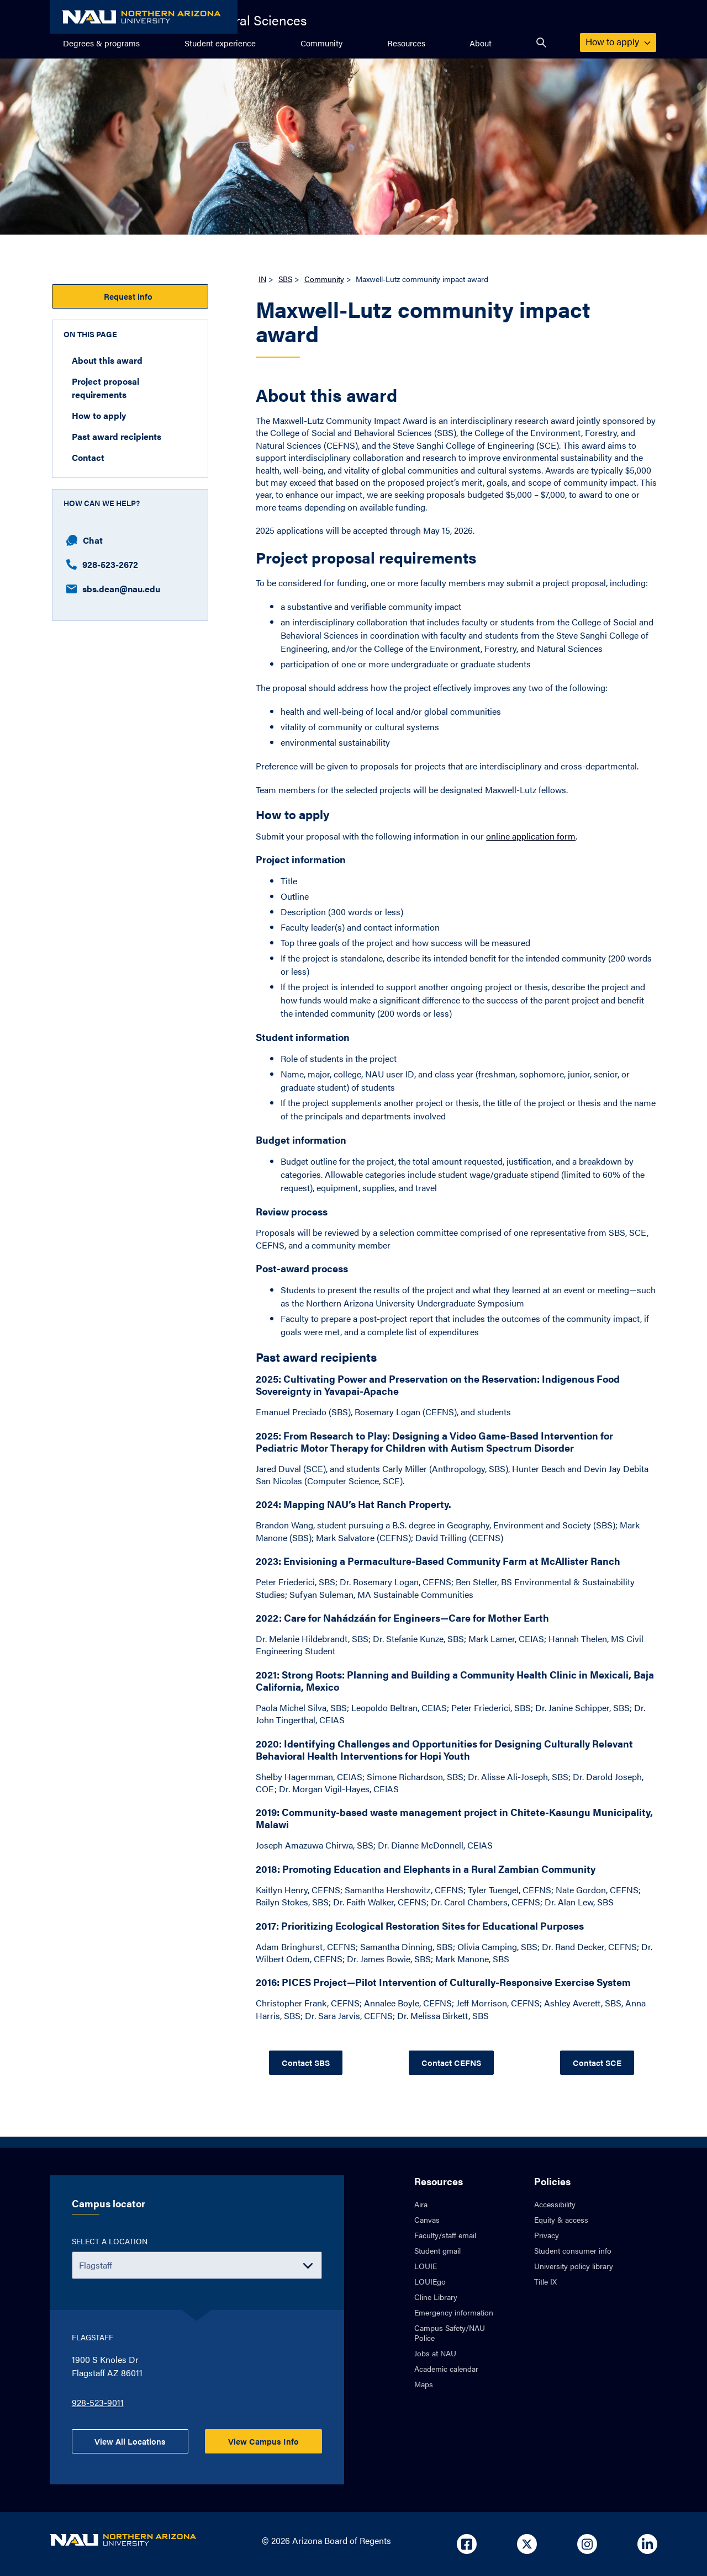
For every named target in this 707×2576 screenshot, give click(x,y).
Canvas (427, 2219)
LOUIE (425, 2265)
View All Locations (130, 2441)
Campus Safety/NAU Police (449, 2332)
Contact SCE (597, 2062)
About (480, 43)
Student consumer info (572, 2250)
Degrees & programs (101, 43)
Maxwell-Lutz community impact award (423, 323)
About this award (107, 360)
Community (321, 43)
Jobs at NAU (435, 2353)
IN (262, 278)
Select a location (109, 2241)
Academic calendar (446, 2368)
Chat (84, 540)
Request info (130, 296)
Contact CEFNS (451, 2062)
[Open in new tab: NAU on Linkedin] (647, 2544)
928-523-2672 (102, 564)
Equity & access (561, 2219)
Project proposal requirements (105, 388)
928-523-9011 (98, 2402)
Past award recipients (116, 436)
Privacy (546, 2234)
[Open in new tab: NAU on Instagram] (587, 2544)
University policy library (573, 2265)
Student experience (220, 43)
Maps (423, 2383)
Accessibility (555, 2203)
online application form (531, 836)
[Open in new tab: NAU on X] (527, 2544)
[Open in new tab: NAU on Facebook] (467, 2544)
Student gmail (437, 2250)
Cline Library (435, 2296)
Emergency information (453, 2312)
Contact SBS (306, 2062)
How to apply (618, 41)
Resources (406, 43)
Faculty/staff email (445, 2234)
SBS (285, 278)
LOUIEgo (430, 2281)
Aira (421, 2203)
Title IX (545, 2281)
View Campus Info (263, 2441)
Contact (88, 457)
